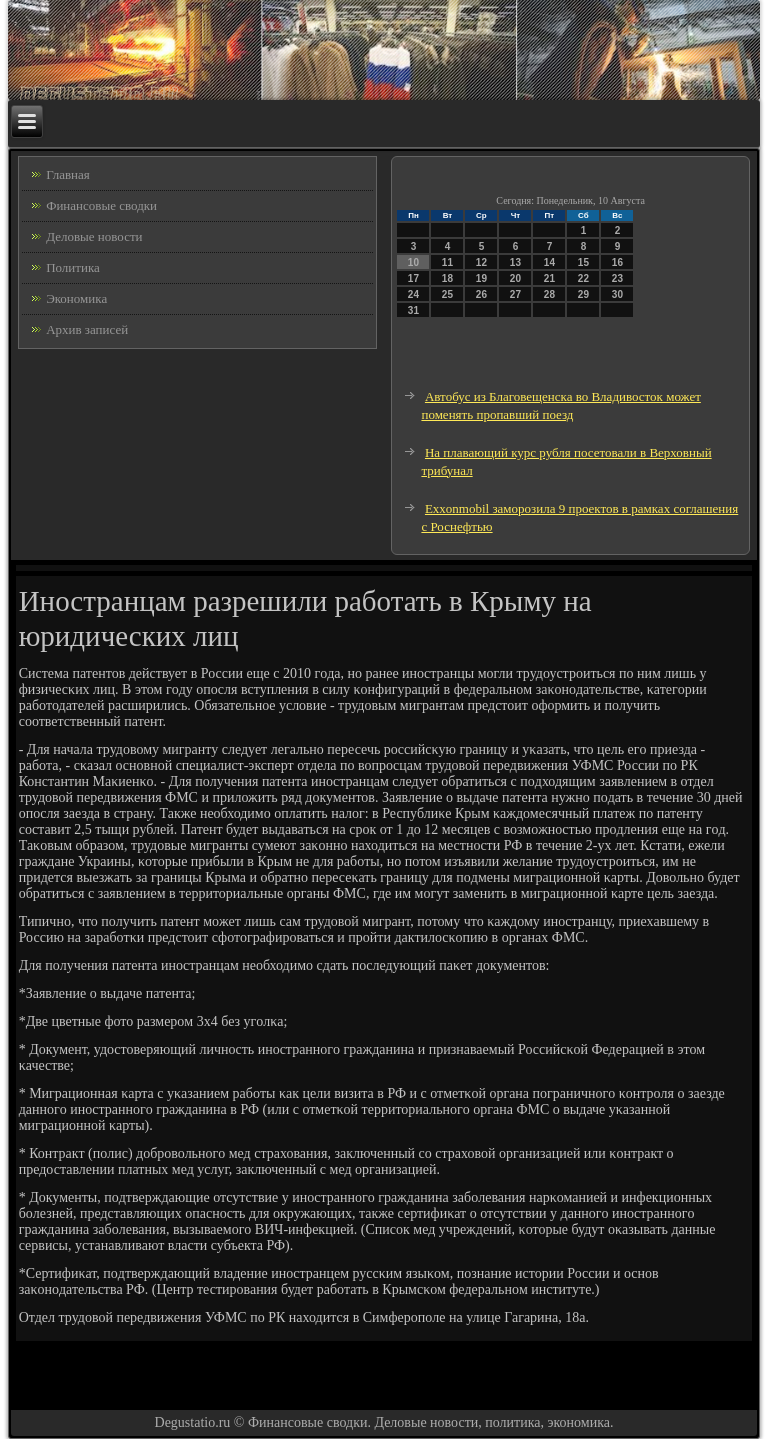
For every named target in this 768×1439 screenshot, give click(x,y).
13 (515, 262)
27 (515, 294)
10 (413, 262)
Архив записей (87, 329)
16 (617, 262)
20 (515, 278)
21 (549, 278)
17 (413, 278)
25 (447, 294)
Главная (68, 174)
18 (447, 278)
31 (413, 310)
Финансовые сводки (101, 205)
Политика (73, 267)
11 (447, 262)
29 (583, 294)
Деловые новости (94, 236)
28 (549, 294)
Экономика (76, 298)
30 (617, 294)
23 (617, 278)
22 (583, 278)
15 (583, 262)
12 (481, 262)
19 (481, 278)
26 (481, 294)
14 (549, 262)
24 (413, 294)
